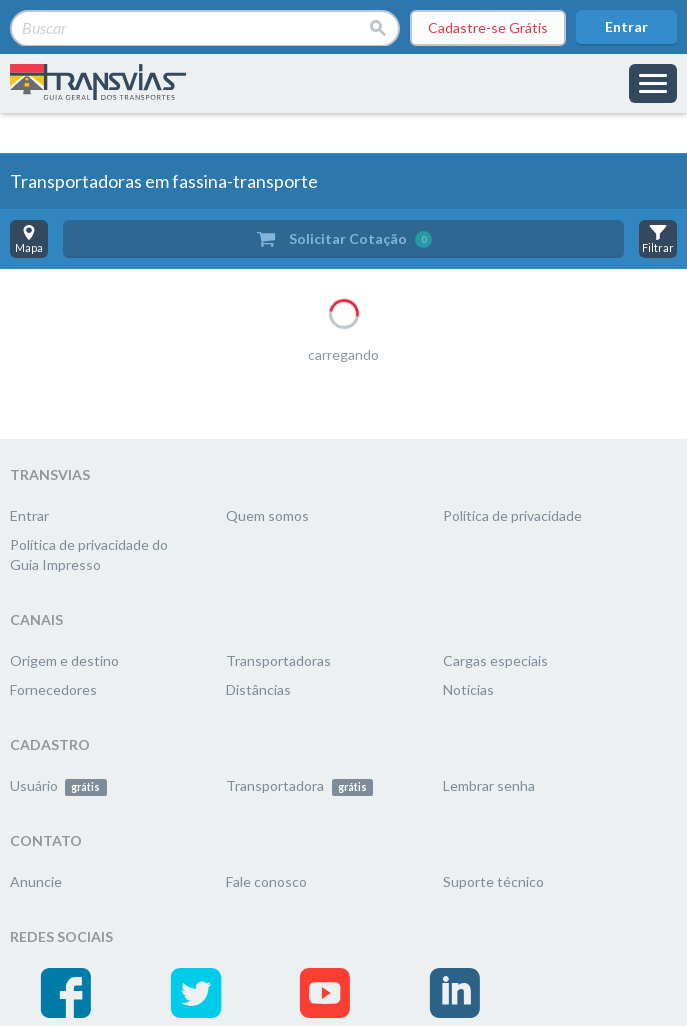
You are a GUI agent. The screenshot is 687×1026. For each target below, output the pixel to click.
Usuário (58, 785)
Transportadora (299, 785)
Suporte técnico (493, 881)
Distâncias (258, 689)
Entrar (626, 26)
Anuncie (36, 881)
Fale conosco (266, 881)
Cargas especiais (495, 660)
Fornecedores (53, 689)
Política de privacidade (512, 515)
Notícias (468, 689)
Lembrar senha (489, 785)
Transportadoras (278, 660)
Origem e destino (64, 660)
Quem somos (267, 515)
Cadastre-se (488, 28)
